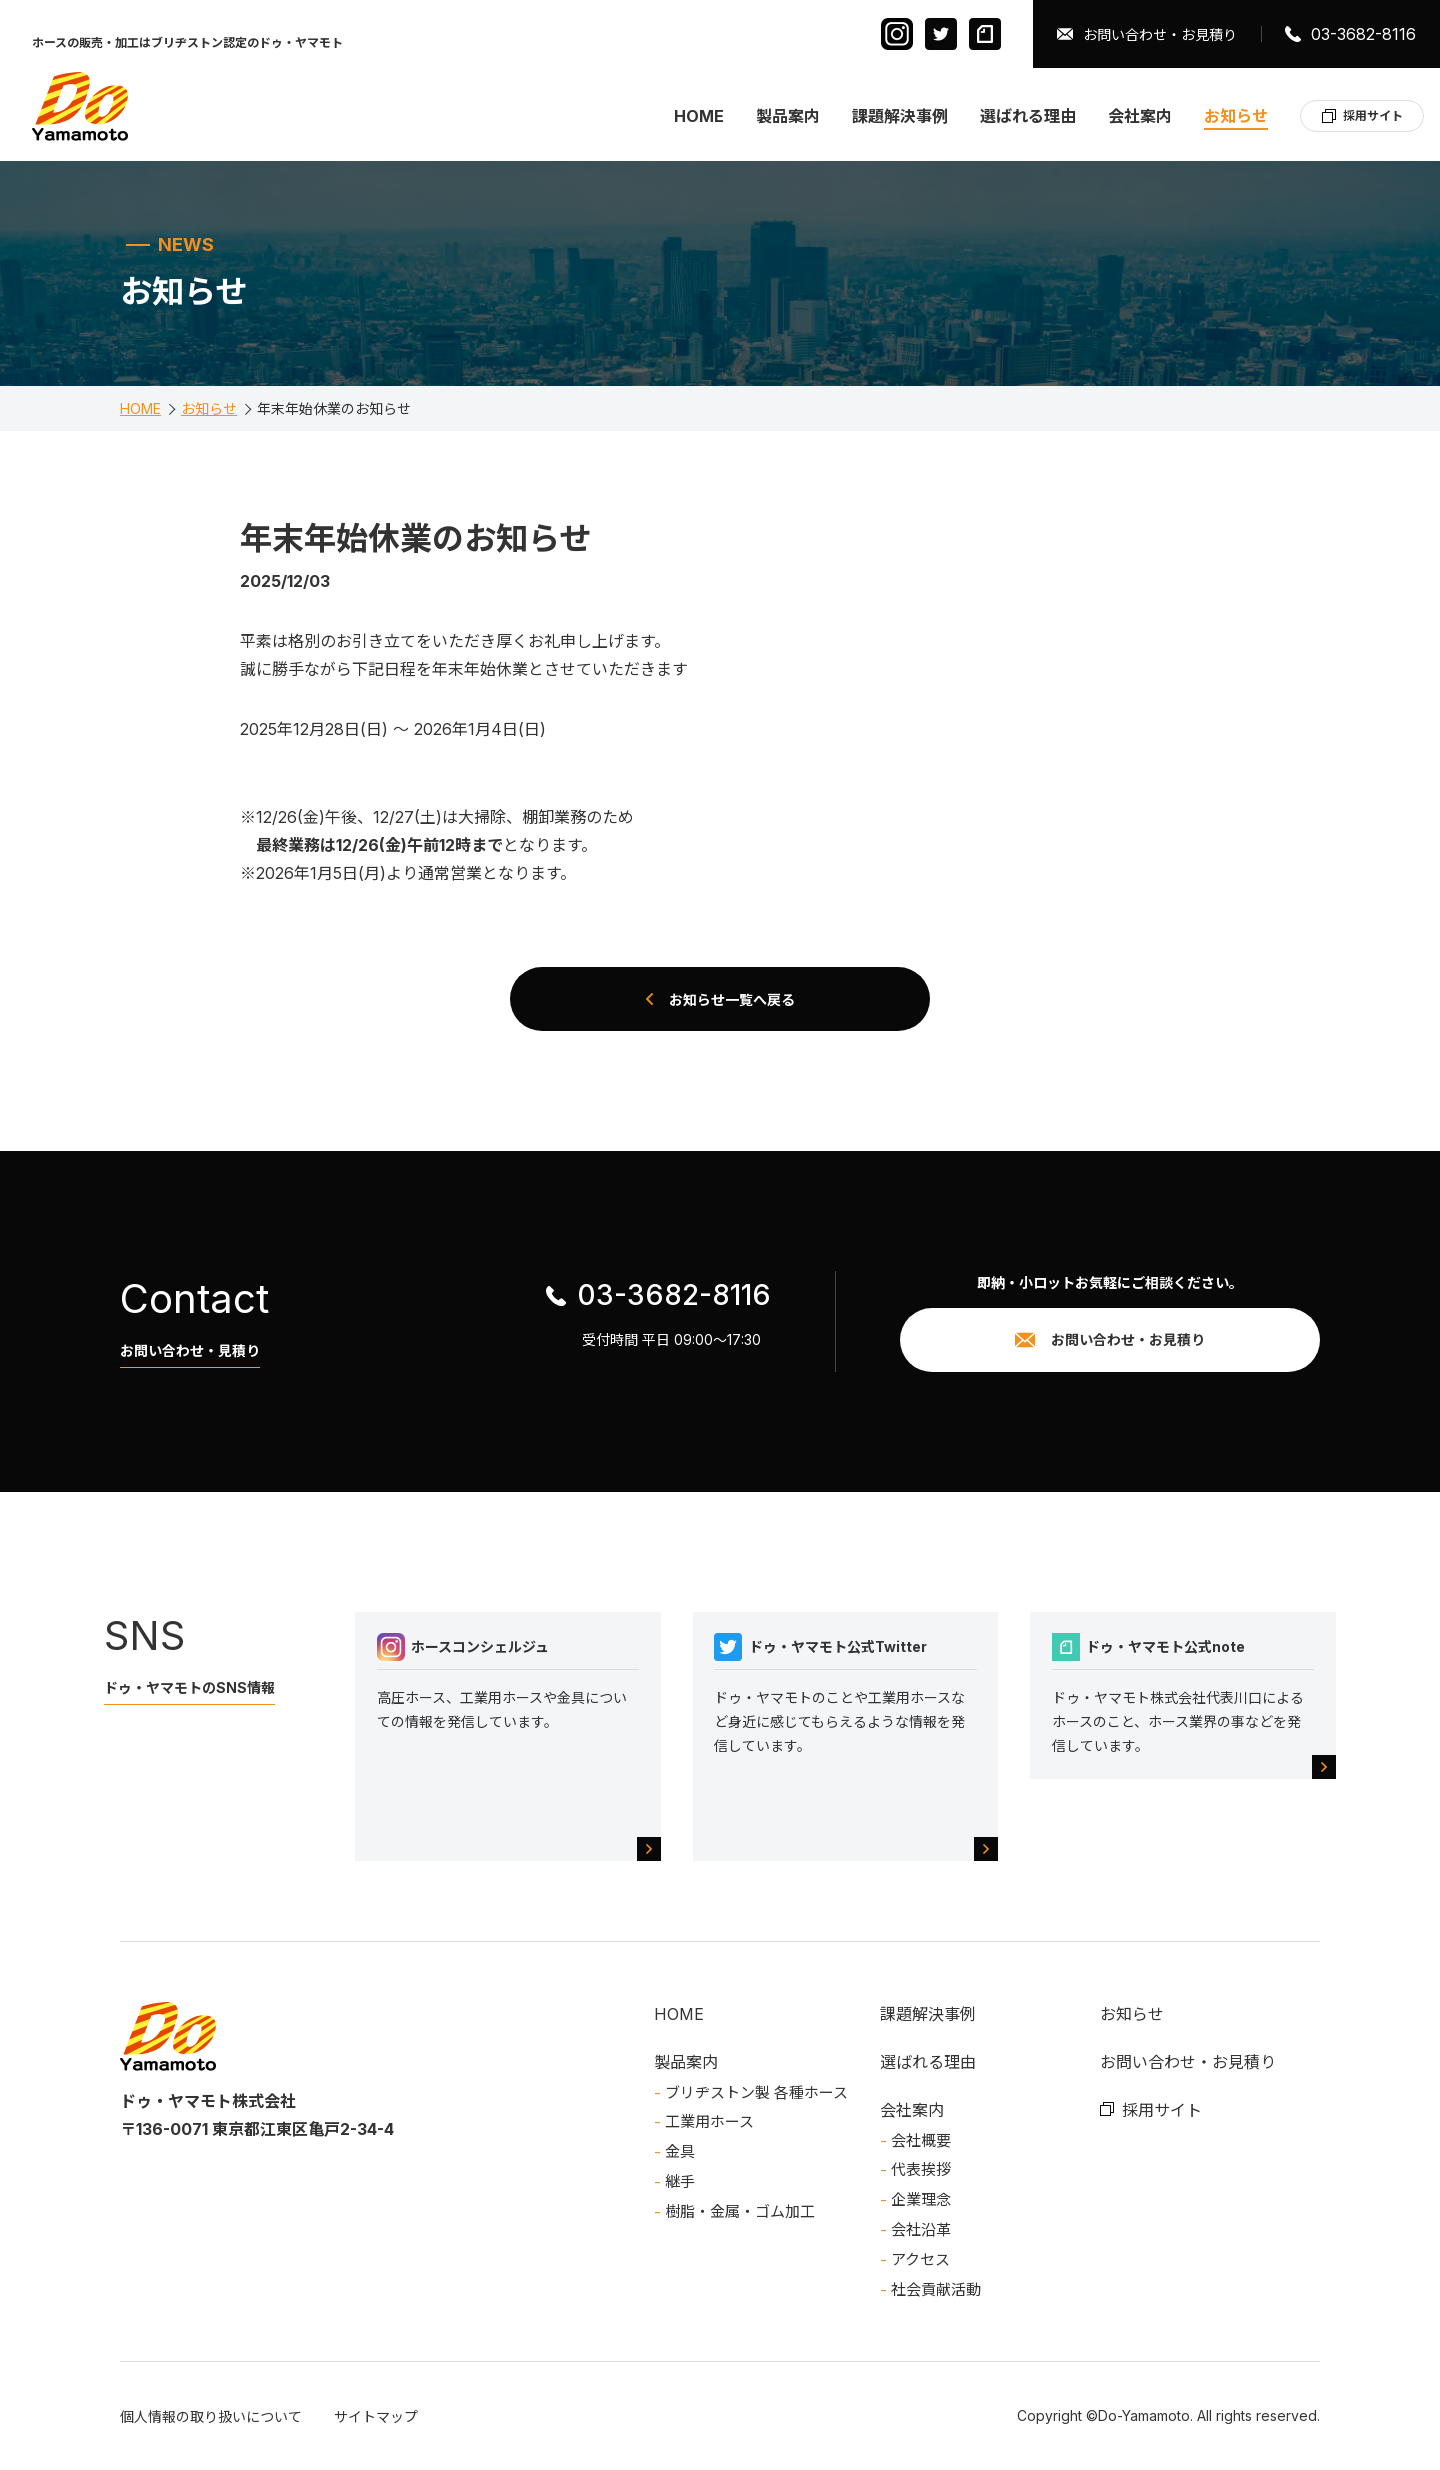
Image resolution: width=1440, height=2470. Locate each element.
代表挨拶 (921, 2169)
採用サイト (1373, 115)
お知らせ (1236, 116)
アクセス (920, 2259)
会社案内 (1140, 116)
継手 (680, 2181)
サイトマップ (376, 2416)
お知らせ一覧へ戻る (732, 999)
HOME (699, 116)
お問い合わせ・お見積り (1160, 34)
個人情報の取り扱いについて (211, 2416)
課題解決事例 (900, 116)
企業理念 (921, 2199)
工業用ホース (709, 2121)
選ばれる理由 (1028, 116)
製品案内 (788, 116)
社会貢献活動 (936, 2289)
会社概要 (921, 2140)
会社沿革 (921, 2229)
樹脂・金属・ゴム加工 (740, 2211)
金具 (680, 2151)
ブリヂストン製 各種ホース (756, 2092)
